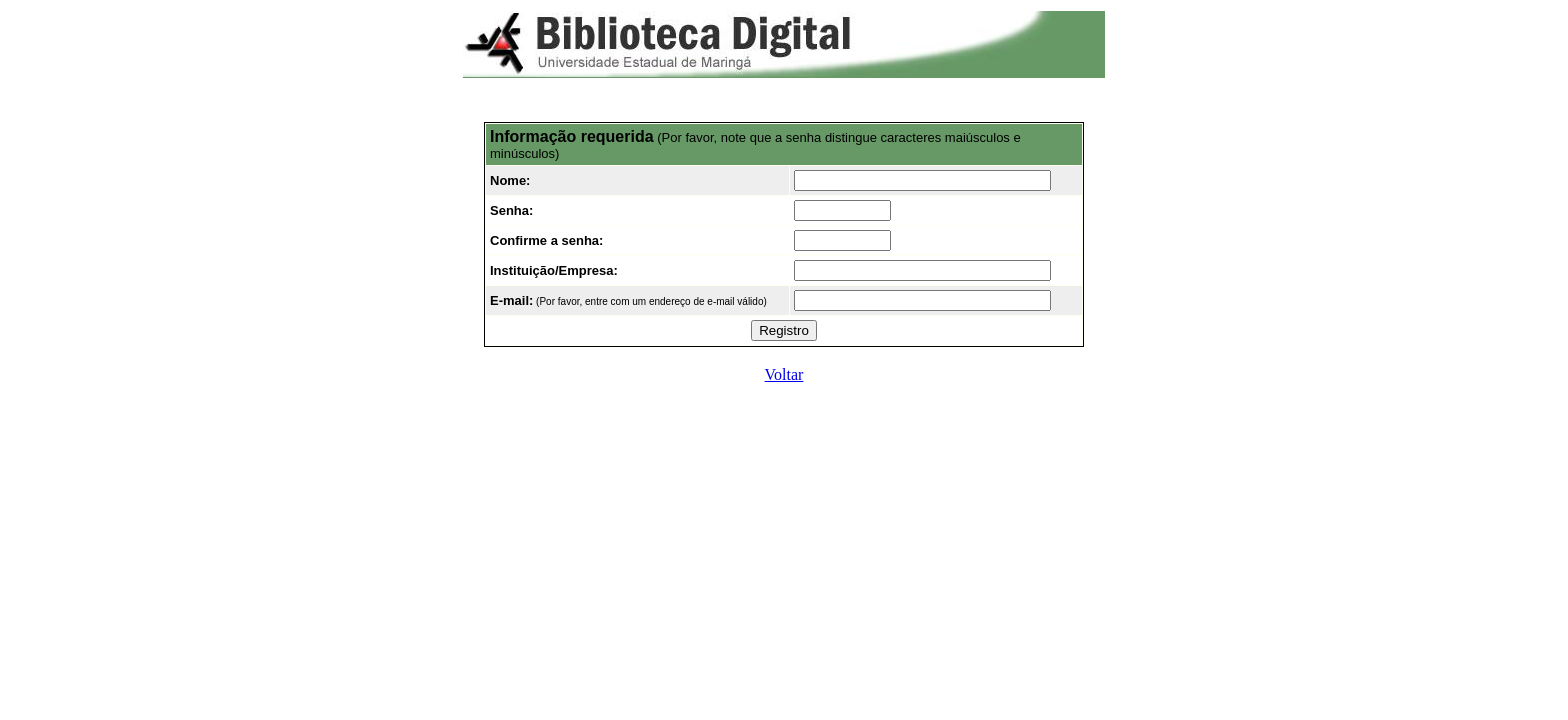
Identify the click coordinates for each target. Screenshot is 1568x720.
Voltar (784, 374)
